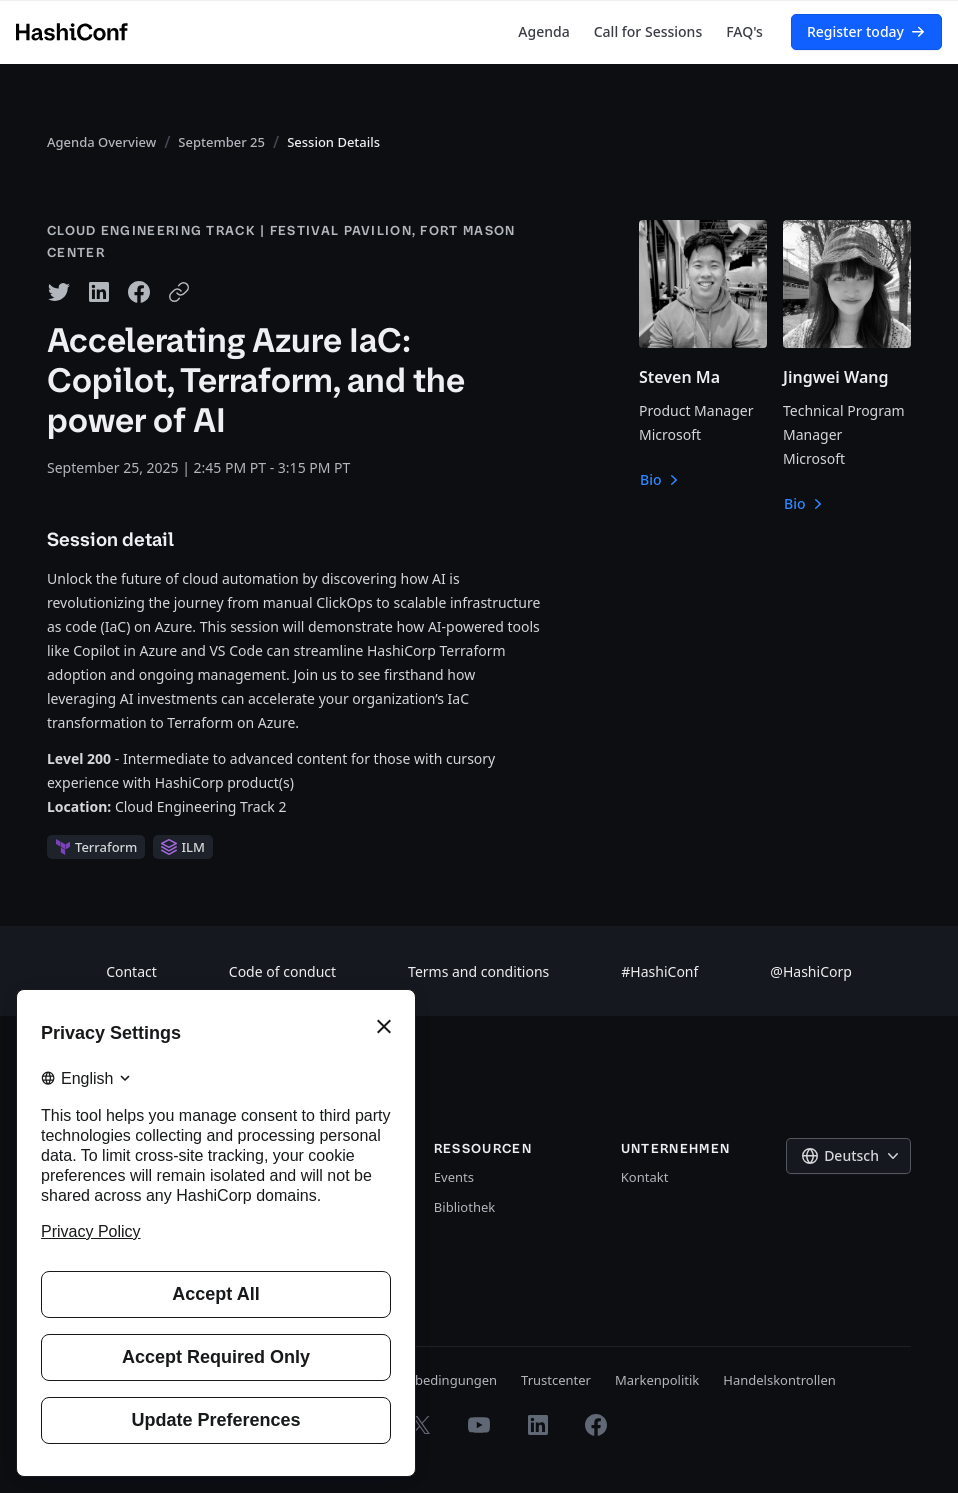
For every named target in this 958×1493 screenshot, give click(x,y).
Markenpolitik (657, 1380)
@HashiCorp (811, 971)
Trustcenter (556, 1380)
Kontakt (645, 1177)
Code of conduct (282, 971)
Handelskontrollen (779, 1380)
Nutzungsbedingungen (426, 1380)
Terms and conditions (478, 971)
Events (454, 1177)
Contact (131, 971)
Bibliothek (464, 1207)
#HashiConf (659, 971)
